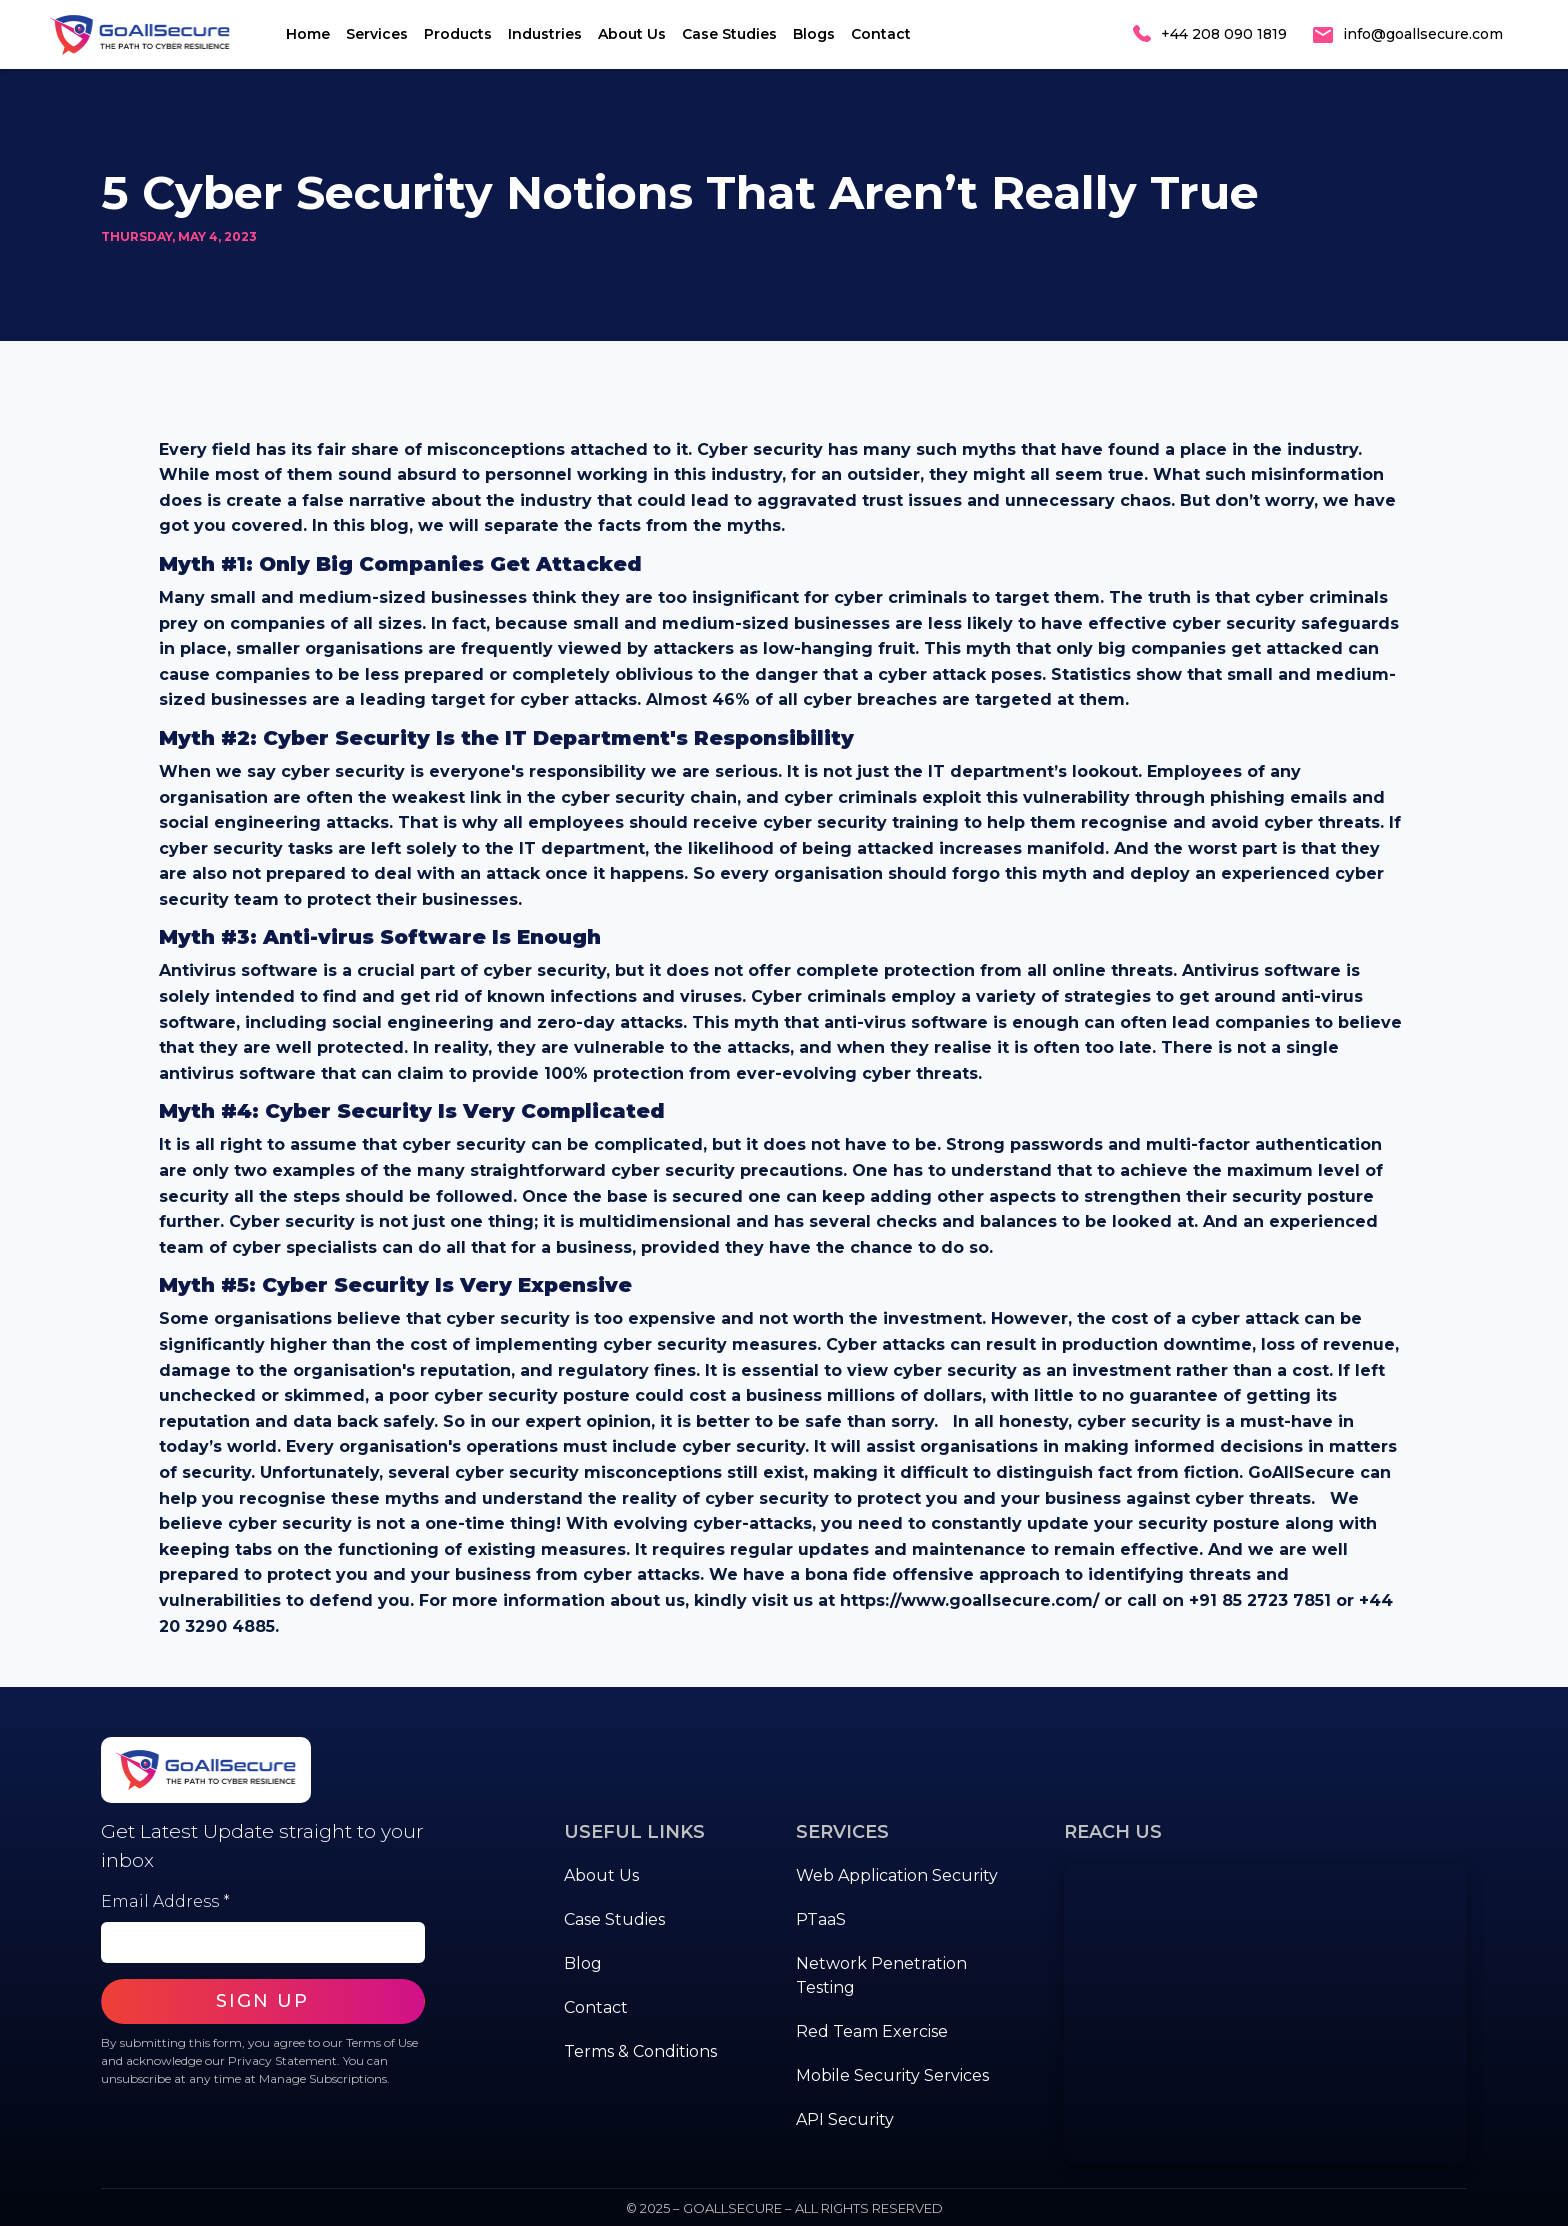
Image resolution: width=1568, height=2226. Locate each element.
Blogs (814, 34)
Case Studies (729, 34)
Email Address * (165, 1901)
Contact (881, 34)
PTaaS (821, 1919)
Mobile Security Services (892, 2075)
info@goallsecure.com (1423, 34)
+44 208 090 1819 (1224, 34)
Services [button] (377, 34)
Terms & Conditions (640, 2051)
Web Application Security (897, 1875)
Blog (583, 1963)
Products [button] (458, 34)
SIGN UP (262, 2001)
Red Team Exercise (872, 2031)
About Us (632, 34)
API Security (845, 2119)
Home (308, 34)
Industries (545, 34)
